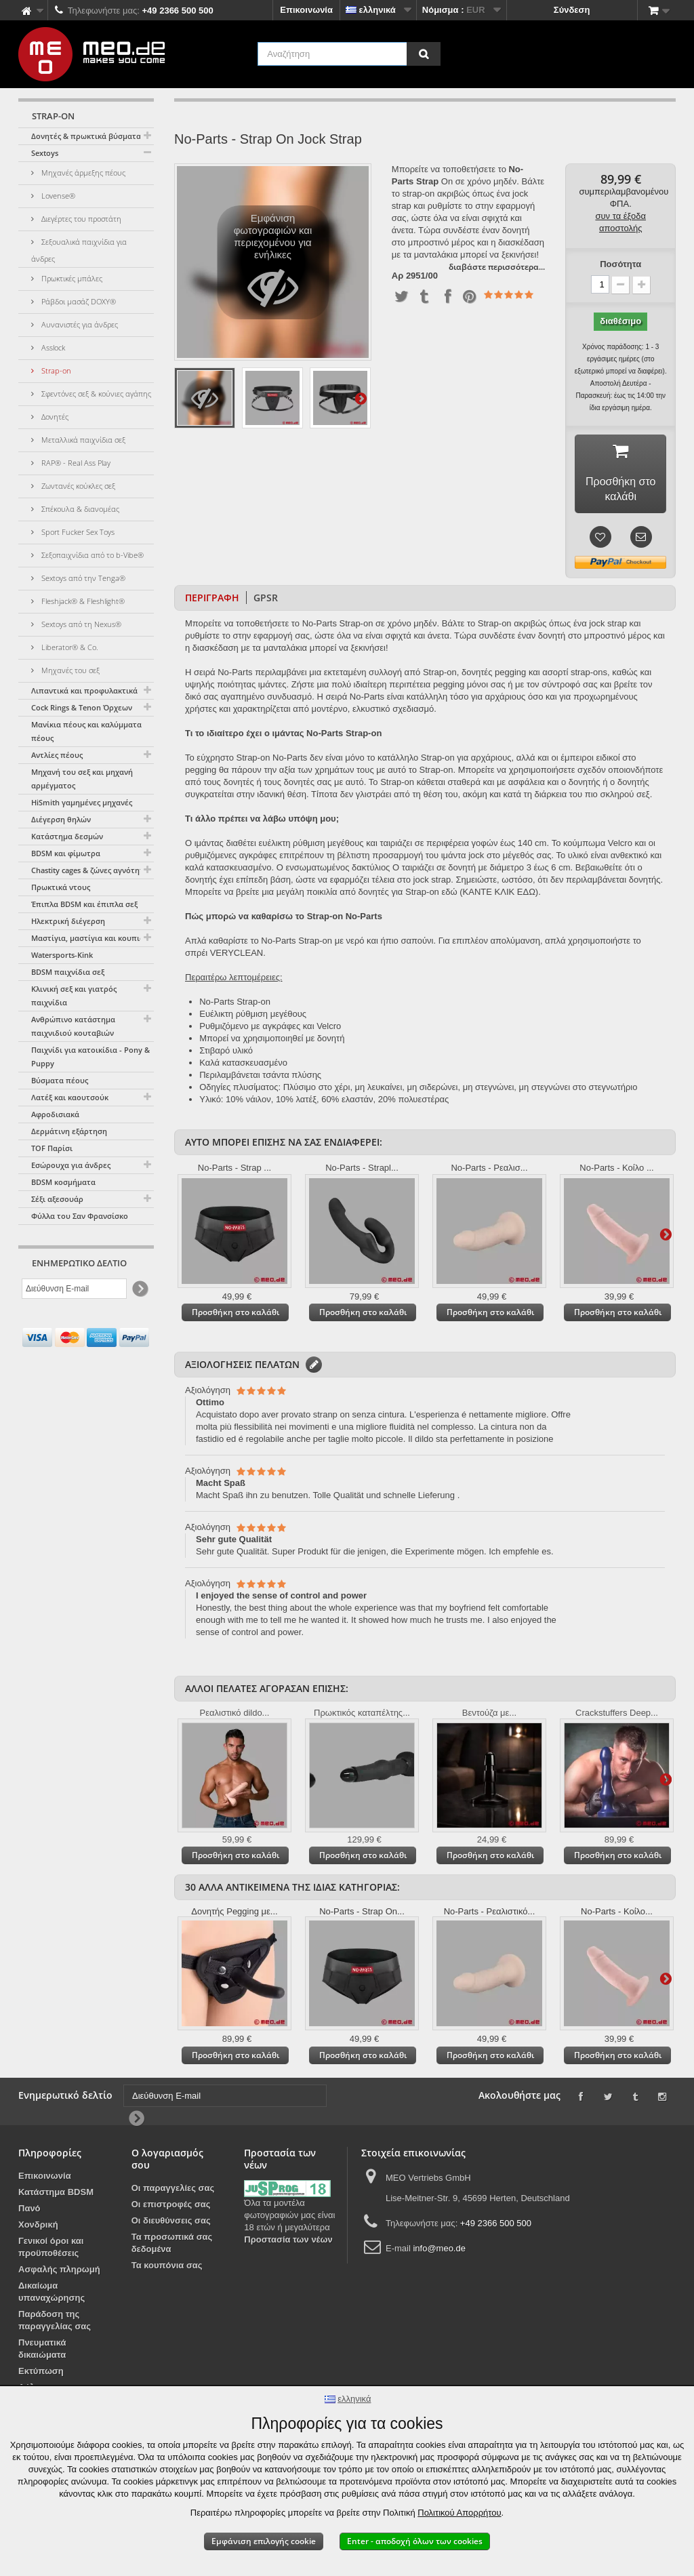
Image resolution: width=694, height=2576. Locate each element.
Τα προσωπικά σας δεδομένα (172, 2245)
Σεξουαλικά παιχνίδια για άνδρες (79, 250)
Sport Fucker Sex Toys (77, 532)
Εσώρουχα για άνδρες (70, 1165)
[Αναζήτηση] (424, 54)
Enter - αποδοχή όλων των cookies (415, 2541)
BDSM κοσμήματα (63, 1182)
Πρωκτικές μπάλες (70, 278)
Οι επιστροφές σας (171, 2207)
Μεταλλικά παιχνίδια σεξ (82, 440)
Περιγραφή (212, 600)
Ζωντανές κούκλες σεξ (77, 486)
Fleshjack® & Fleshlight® (82, 601)
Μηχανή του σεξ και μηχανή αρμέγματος (82, 778)
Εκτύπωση (41, 2374)
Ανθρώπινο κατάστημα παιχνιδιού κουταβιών (73, 1026)
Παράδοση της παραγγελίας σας (54, 2323)
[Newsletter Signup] (139, 1289)
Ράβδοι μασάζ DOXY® (77, 301)
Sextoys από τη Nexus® (80, 624)
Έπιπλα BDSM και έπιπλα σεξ (84, 904)
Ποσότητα (620, 264)
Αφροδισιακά (55, 1114)
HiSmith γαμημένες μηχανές (81, 802)
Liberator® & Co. (68, 647)
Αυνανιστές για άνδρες (78, 324)
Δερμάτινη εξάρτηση (69, 1131)
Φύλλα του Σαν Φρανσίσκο (79, 1216)
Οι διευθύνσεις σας (171, 2223)
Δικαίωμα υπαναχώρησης (51, 2294)
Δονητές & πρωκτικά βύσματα (86, 136)
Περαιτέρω (360, 398)
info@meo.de (439, 2251)
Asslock (52, 347)
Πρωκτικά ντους (60, 887)
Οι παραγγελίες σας (173, 2191)
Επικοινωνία (306, 10)
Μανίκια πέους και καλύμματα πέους (86, 731)
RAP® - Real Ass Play (74, 463)
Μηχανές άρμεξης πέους (82, 172)
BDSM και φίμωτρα (65, 853)
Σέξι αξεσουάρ (57, 1199)
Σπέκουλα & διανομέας (79, 509)
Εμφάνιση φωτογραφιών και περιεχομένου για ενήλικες (273, 265)
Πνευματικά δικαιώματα (42, 2351)
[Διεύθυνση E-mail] (74, 1289)
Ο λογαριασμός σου (167, 2161)
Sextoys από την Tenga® (82, 578)
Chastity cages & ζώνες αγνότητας (91, 870)
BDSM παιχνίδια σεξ (67, 972)
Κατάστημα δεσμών (67, 836)
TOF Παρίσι (52, 1148)
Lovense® (57, 195)
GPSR (265, 600)
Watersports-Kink (62, 955)
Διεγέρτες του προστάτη (80, 219)
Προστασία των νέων (288, 2242)
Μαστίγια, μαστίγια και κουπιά (87, 938)
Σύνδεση (572, 10)
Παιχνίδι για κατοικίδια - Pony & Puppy (90, 1056)
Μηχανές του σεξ (69, 670)
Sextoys (44, 153)
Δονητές (53, 416)
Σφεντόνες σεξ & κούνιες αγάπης (95, 393)
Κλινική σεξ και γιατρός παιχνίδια (74, 995)
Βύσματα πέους (59, 1080)
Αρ (397, 276)
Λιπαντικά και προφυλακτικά (84, 690)
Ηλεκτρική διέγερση (68, 921)
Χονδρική (38, 2227)
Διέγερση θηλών (61, 819)
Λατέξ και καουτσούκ (69, 1097)
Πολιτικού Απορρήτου (459, 2513)
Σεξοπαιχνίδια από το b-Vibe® (91, 555)
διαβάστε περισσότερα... (497, 267)
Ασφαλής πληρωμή (59, 2272)
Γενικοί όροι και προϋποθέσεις (50, 2249)
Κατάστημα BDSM (56, 2195)
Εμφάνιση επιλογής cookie (263, 2541)
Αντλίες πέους (57, 755)
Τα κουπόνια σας (167, 2268)
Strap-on (55, 370)
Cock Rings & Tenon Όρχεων (81, 707)
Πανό (29, 2211)
